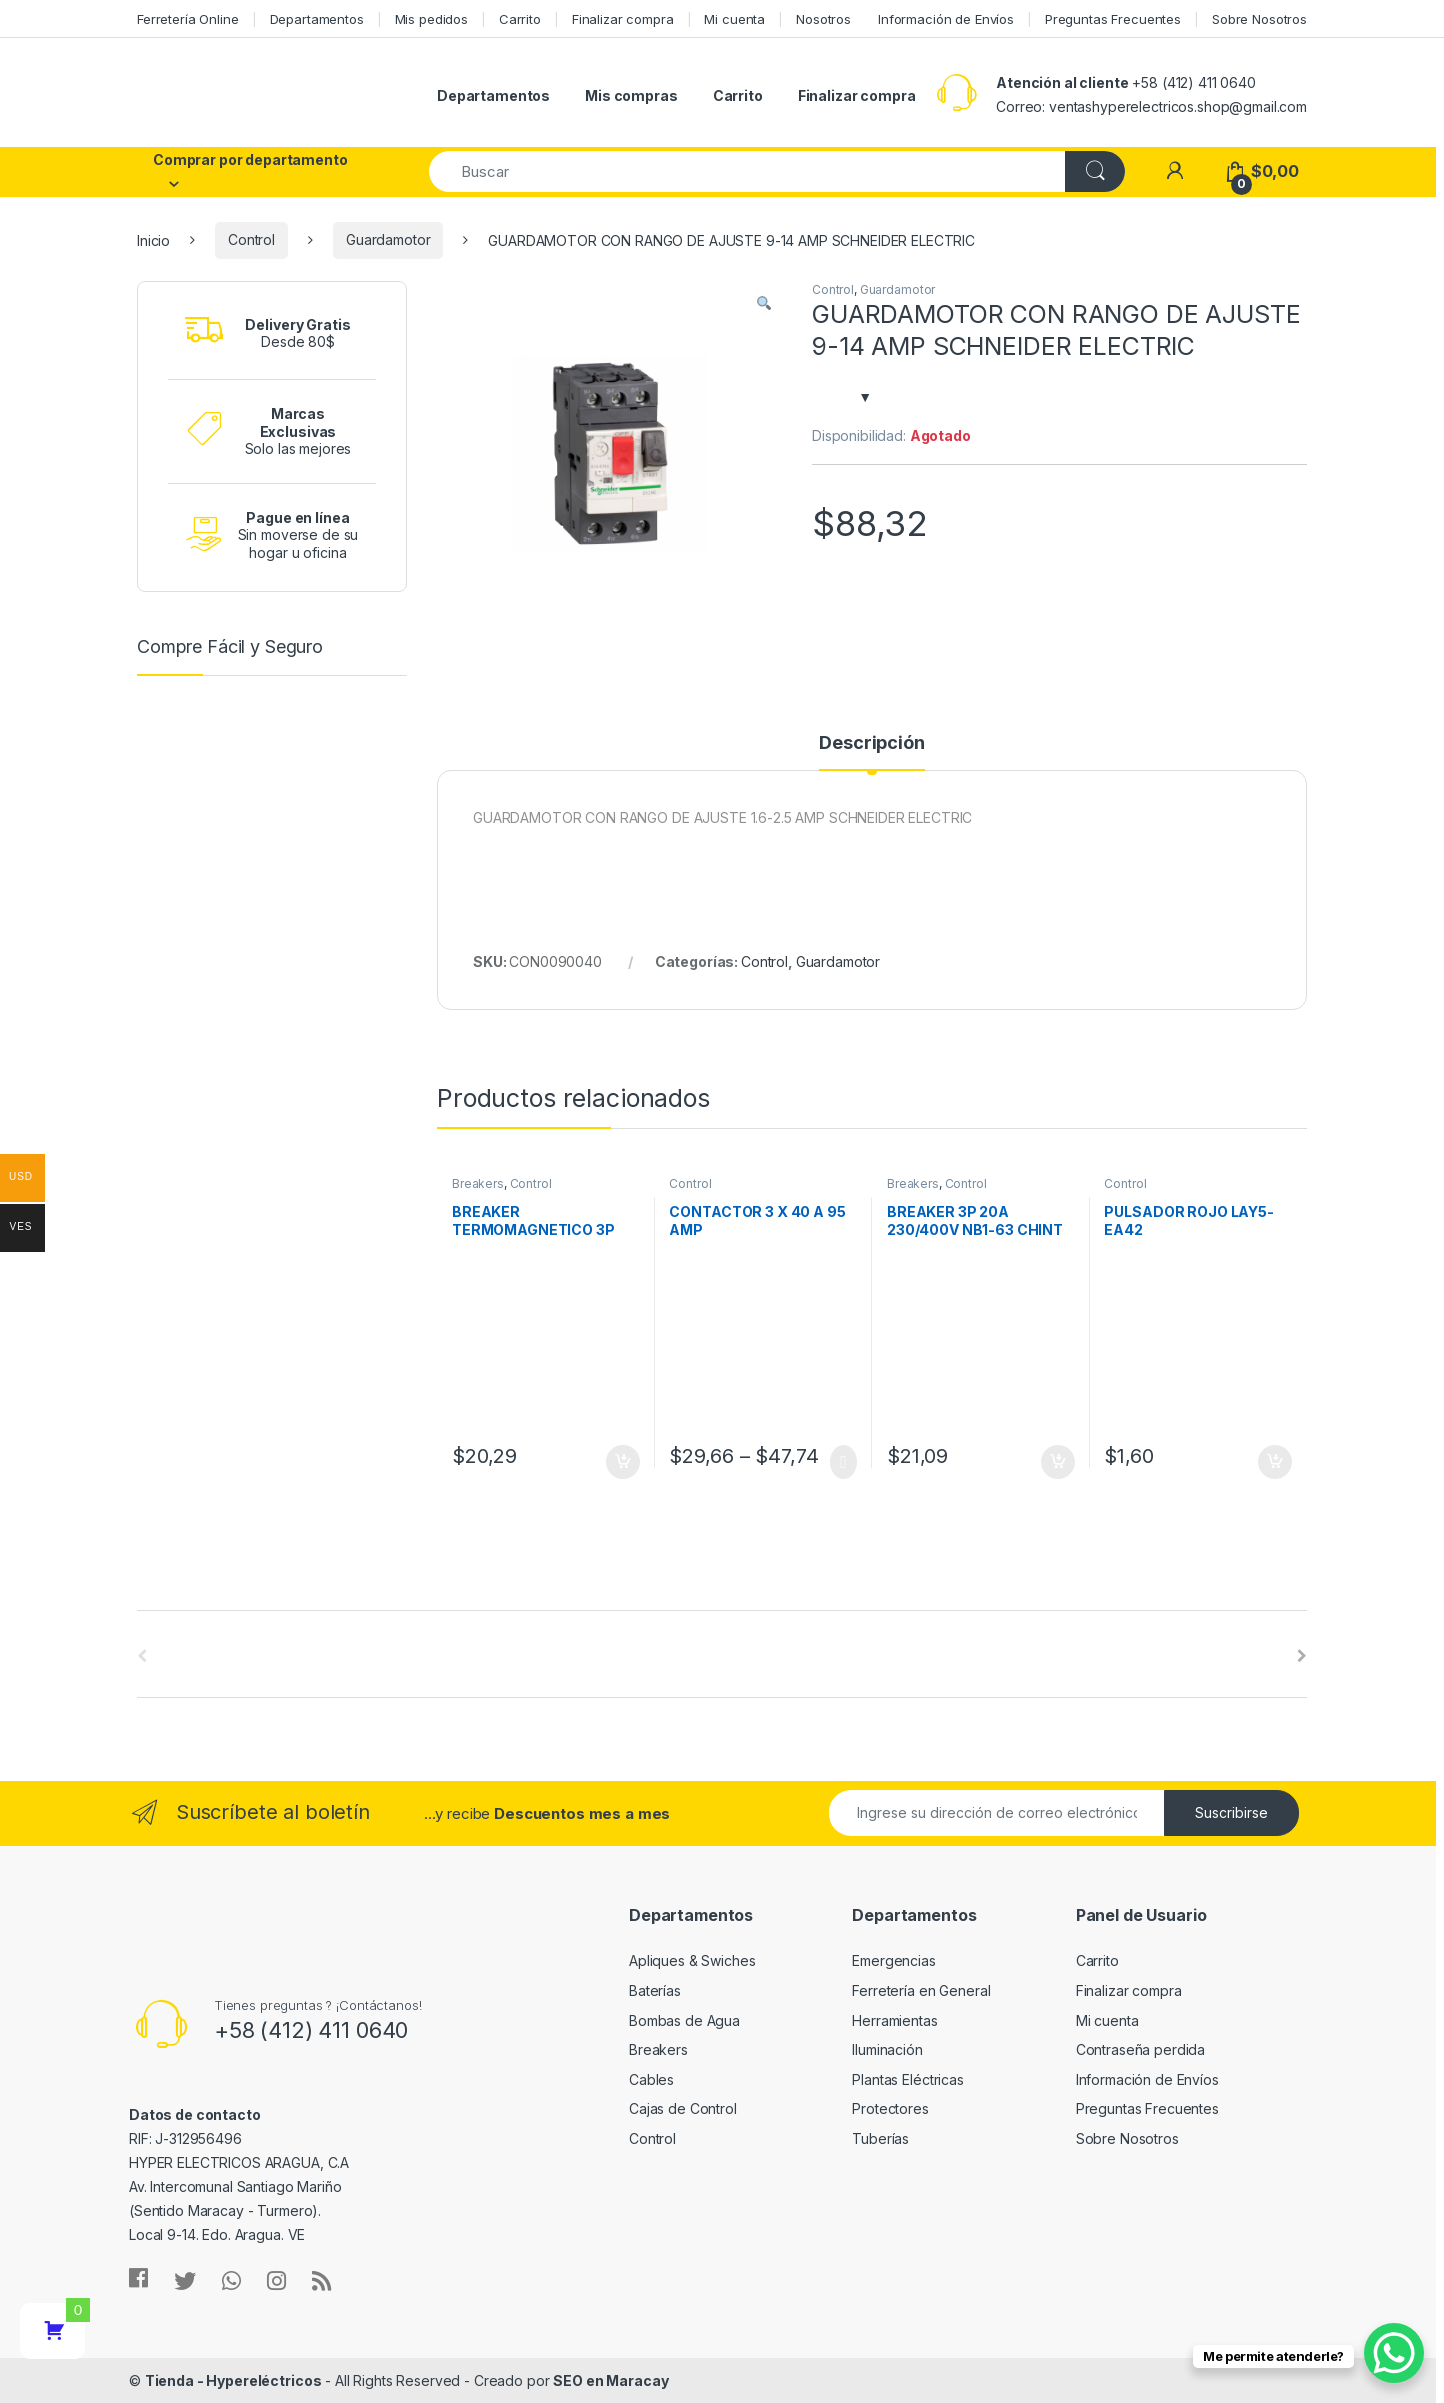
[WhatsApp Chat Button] (1394, 2353)
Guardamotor (388, 239)
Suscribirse (1231, 1812)
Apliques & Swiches (692, 1960)
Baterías (655, 1990)
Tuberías (880, 2138)
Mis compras (631, 95)
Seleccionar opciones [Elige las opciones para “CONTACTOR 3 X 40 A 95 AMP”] (843, 1462)
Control (251, 239)
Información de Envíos (946, 19)
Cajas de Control (683, 2108)
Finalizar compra (623, 19)
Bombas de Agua (684, 2020)
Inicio (153, 239)
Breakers (478, 1183)
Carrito (520, 19)
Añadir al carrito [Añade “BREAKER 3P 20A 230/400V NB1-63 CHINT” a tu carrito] (1058, 1462)
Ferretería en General (921, 1990)
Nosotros (823, 19)
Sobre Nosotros (1259, 19)
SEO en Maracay (610, 2380)
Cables (651, 2079)
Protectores (890, 2108)
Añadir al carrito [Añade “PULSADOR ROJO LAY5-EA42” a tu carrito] (1275, 1462)
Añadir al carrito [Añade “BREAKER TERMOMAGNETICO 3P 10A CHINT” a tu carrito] (623, 1462)
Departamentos (317, 19)
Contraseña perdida (1140, 2049)
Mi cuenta (734, 19)
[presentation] (1302, 1656)
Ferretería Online (188, 19)
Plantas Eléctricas (907, 2079)
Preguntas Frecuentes (1113, 19)
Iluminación (887, 2049)
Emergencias (893, 1960)
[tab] (871, 752)
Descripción (871, 743)
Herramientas (894, 2020)
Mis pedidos (431, 19)
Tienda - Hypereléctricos (233, 2380)
